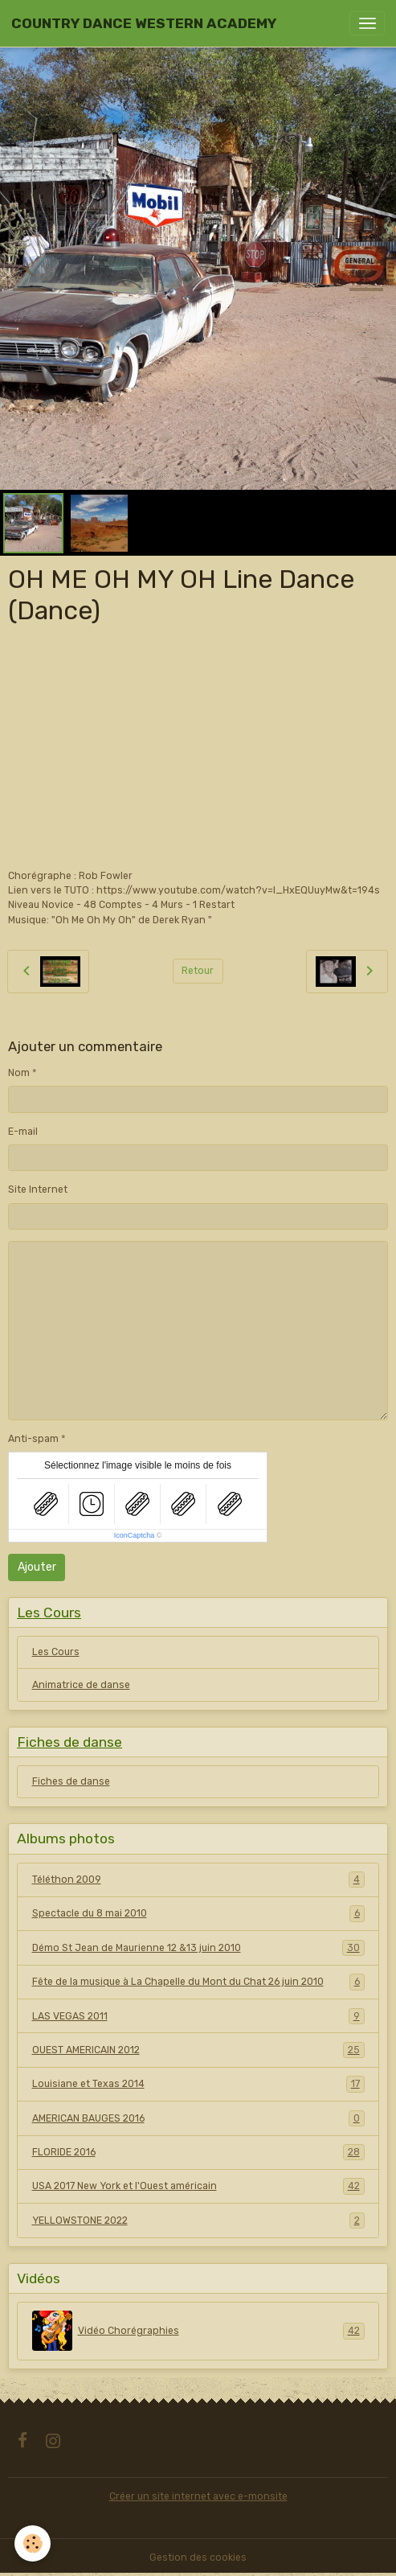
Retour (198, 970)
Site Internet (37, 1189)
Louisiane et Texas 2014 (198, 2084)
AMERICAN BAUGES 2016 (198, 2118)
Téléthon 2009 (198, 1879)
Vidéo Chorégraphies (198, 2331)
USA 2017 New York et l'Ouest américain (198, 2186)
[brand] (143, 23)
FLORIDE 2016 (198, 2152)
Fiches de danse (71, 1781)
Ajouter (37, 1567)
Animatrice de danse (81, 1685)
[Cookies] (32, 2543)
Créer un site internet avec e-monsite (198, 2496)
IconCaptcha (134, 1535)
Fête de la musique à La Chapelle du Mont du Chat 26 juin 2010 (198, 1982)
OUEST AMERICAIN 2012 (198, 2050)
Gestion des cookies (198, 2557)
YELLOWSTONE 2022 (198, 2220)
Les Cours (56, 1652)
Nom (19, 1072)
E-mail (23, 1131)
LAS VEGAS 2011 (198, 2016)
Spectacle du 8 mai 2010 (198, 1913)
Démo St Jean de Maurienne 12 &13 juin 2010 (198, 1948)
